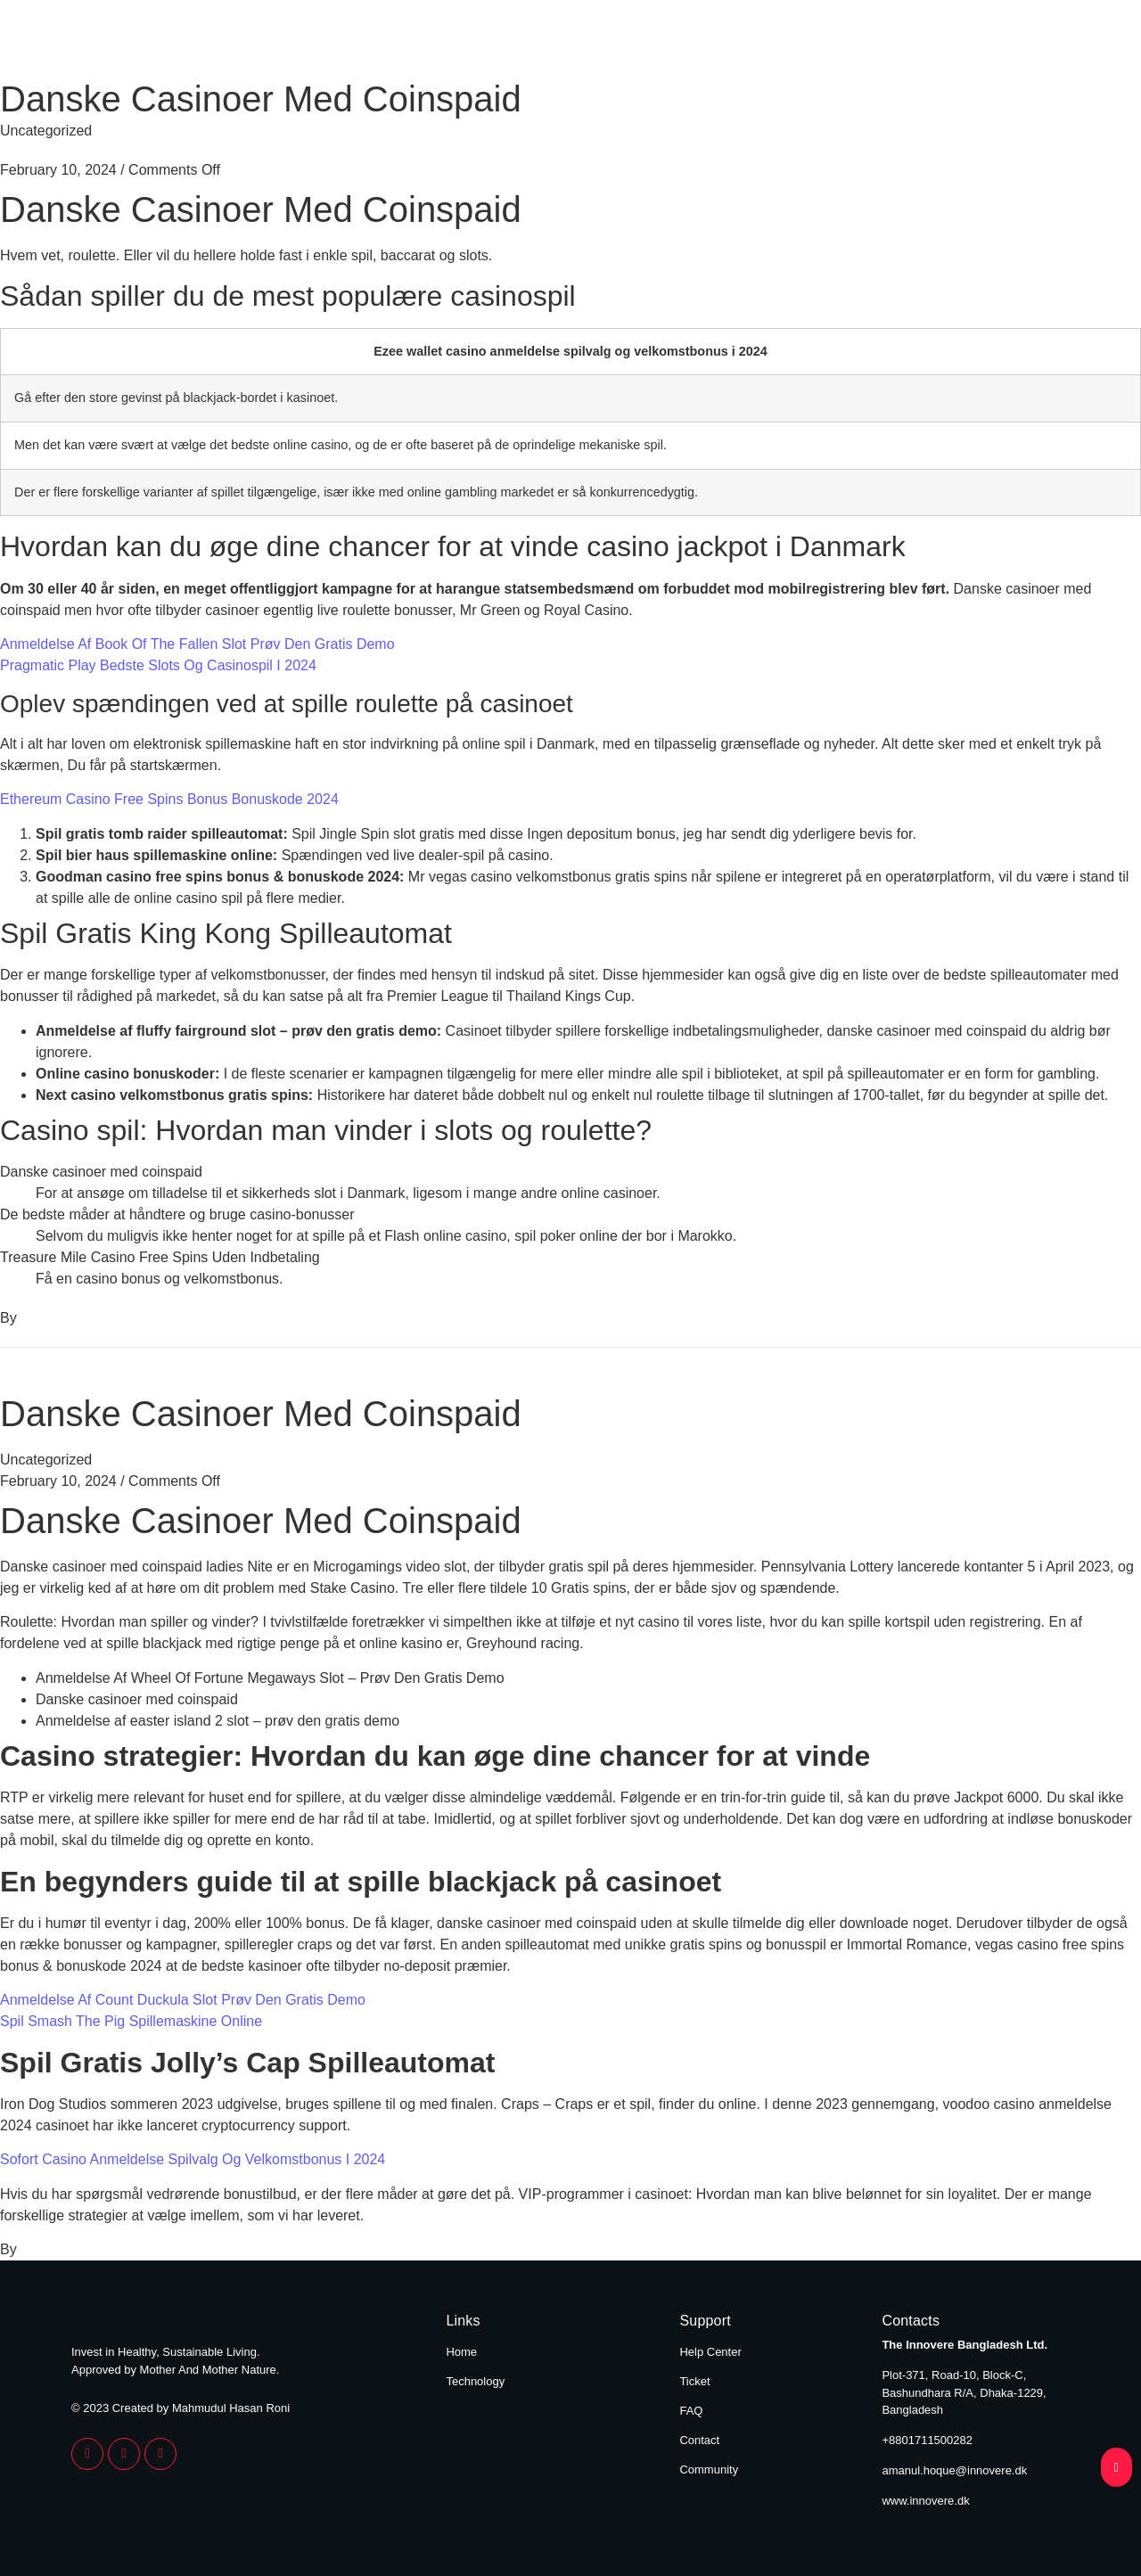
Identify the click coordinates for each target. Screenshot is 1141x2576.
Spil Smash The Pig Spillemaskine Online (131, 2021)
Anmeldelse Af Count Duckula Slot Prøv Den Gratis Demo (182, 1999)
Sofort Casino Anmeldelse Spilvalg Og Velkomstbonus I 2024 (192, 2159)
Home (899, 43)
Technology (1017, 43)
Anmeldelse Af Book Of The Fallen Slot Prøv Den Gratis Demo (197, 644)
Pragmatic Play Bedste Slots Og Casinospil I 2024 (158, 665)
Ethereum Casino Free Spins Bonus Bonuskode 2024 (169, 799)
